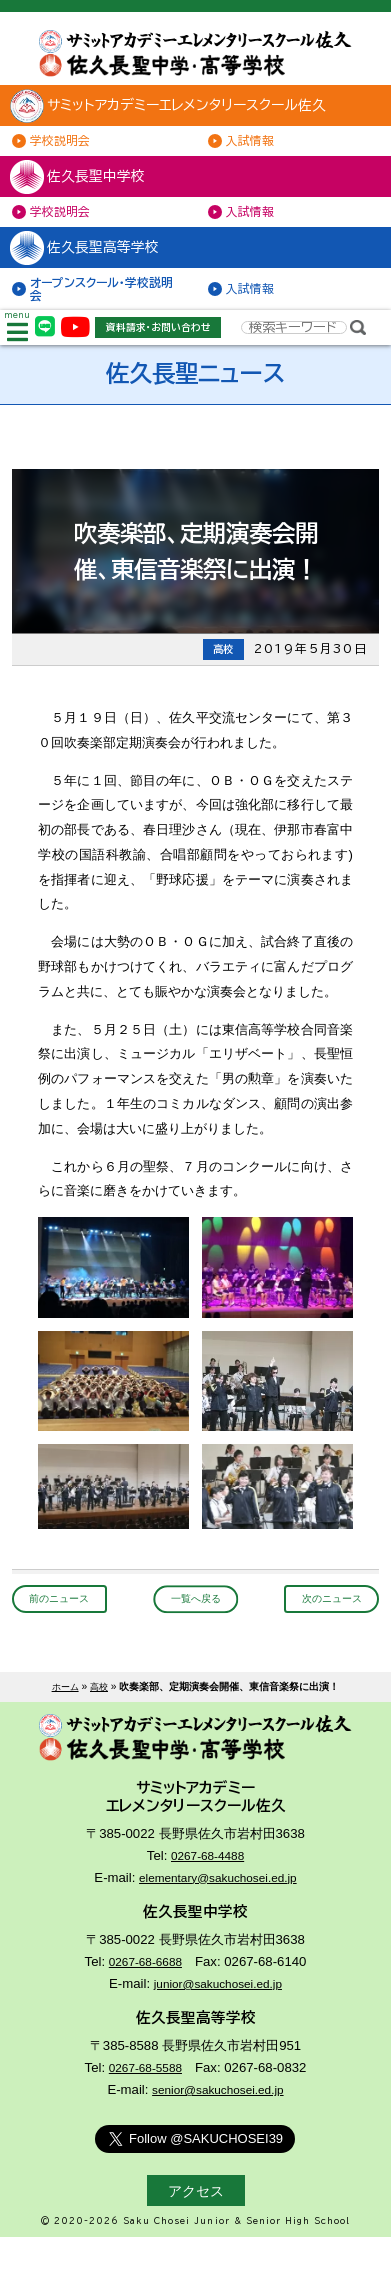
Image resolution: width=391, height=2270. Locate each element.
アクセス (196, 2224)
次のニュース (324, 1624)
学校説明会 (66, 149)
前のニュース (67, 1624)
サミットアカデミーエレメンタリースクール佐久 (190, 112)
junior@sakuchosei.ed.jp (218, 2016)
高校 (101, 1713)
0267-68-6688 (145, 1994)
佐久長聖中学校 (89, 187)
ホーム (64, 1713)
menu (20, 349)
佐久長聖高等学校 (97, 263)
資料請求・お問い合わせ (169, 349)
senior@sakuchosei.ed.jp (218, 2122)
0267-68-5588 (145, 2100)
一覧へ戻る (196, 1624)
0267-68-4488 (208, 1888)
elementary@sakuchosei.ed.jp (217, 1910)
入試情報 (256, 149)
